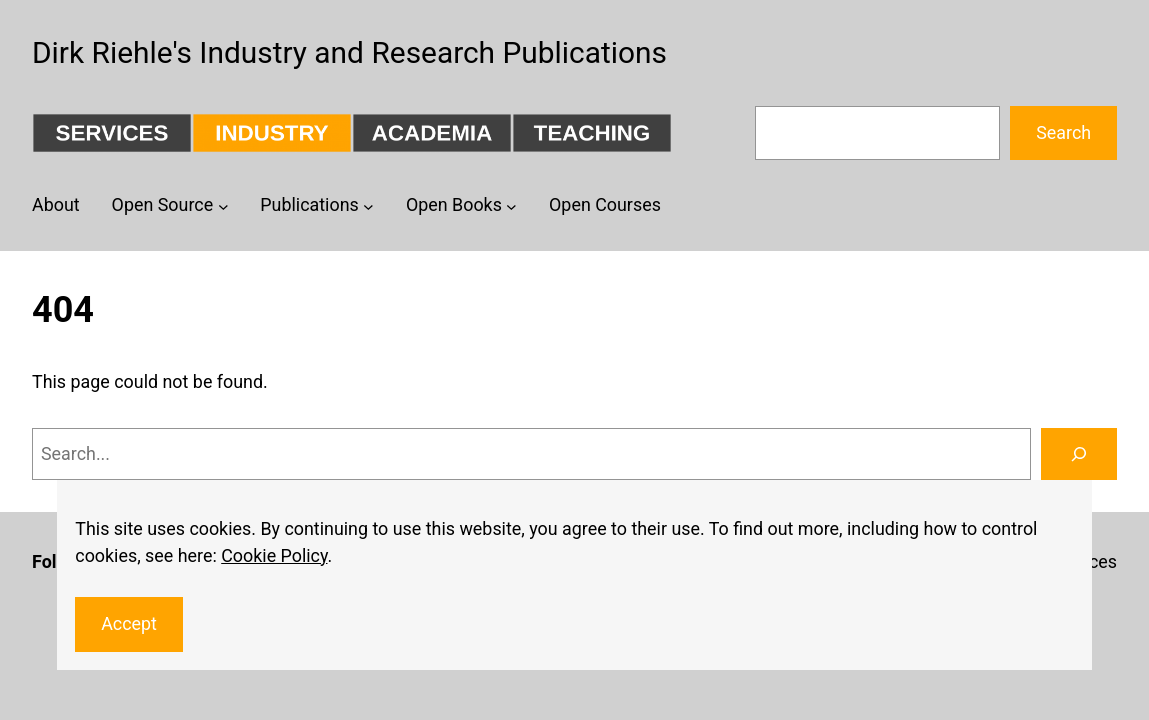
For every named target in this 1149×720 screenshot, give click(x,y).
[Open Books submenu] (511, 206)
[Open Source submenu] (223, 206)
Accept (129, 623)
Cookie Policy (274, 555)
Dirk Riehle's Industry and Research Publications (349, 52)
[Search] (1079, 454)
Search (1063, 132)
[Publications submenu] (368, 206)
